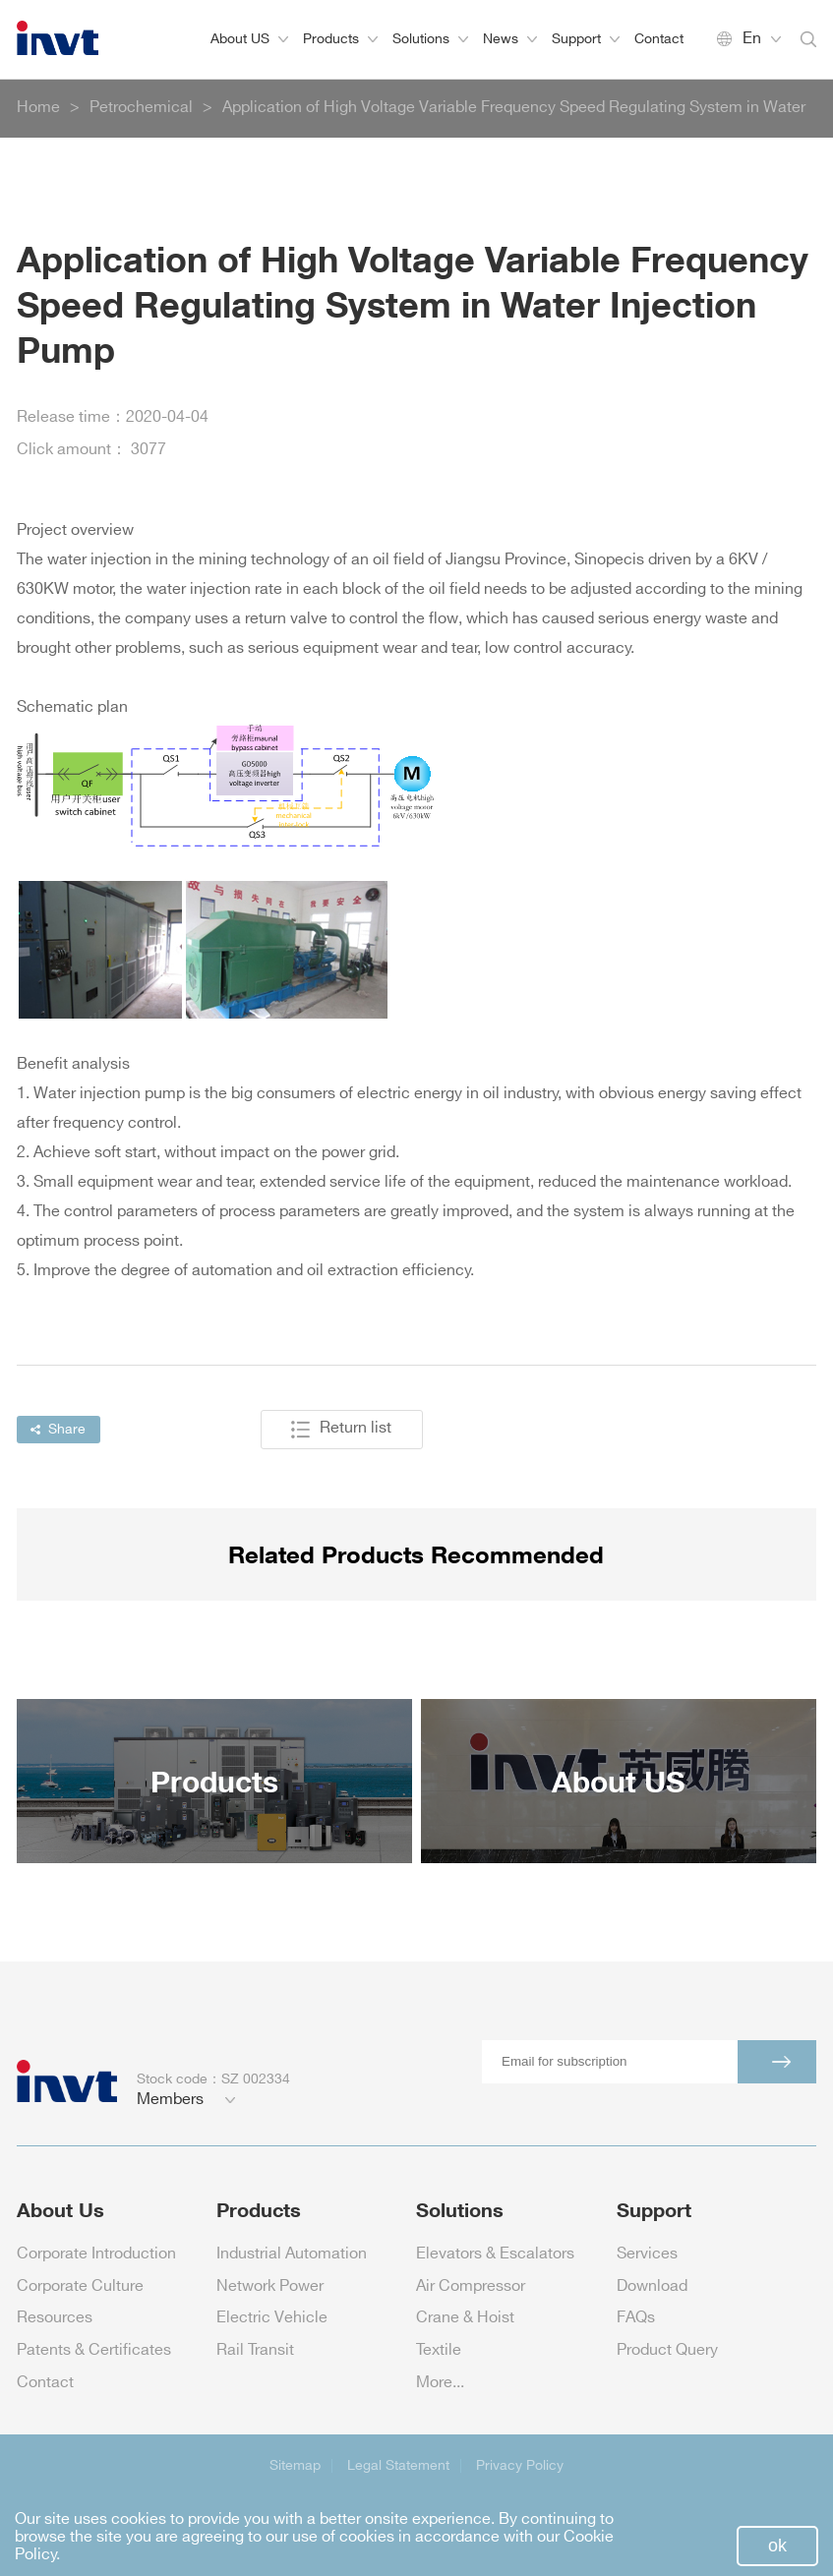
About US (249, 38)
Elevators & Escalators (495, 2254)
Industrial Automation (291, 2254)
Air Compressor (470, 2286)
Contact (659, 38)
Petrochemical (141, 107)
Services (647, 2254)
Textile (438, 2350)
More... (440, 2382)
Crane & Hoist (465, 2318)
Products (340, 38)
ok (777, 2545)
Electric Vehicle (271, 2318)
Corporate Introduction (96, 2254)
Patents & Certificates (94, 2350)
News (510, 38)
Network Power (270, 2286)
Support (586, 38)
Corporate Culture (80, 2286)
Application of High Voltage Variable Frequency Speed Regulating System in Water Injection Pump (513, 119)
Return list (341, 1429)
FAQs (636, 2318)
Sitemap (295, 2465)
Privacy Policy (520, 2465)
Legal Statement (398, 2465)
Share (58, 1429)
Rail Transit (255, 2350)
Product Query (667, 2350)
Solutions (430, 38)
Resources (54, 2318)
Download (652, 2286)
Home (38, 107)
